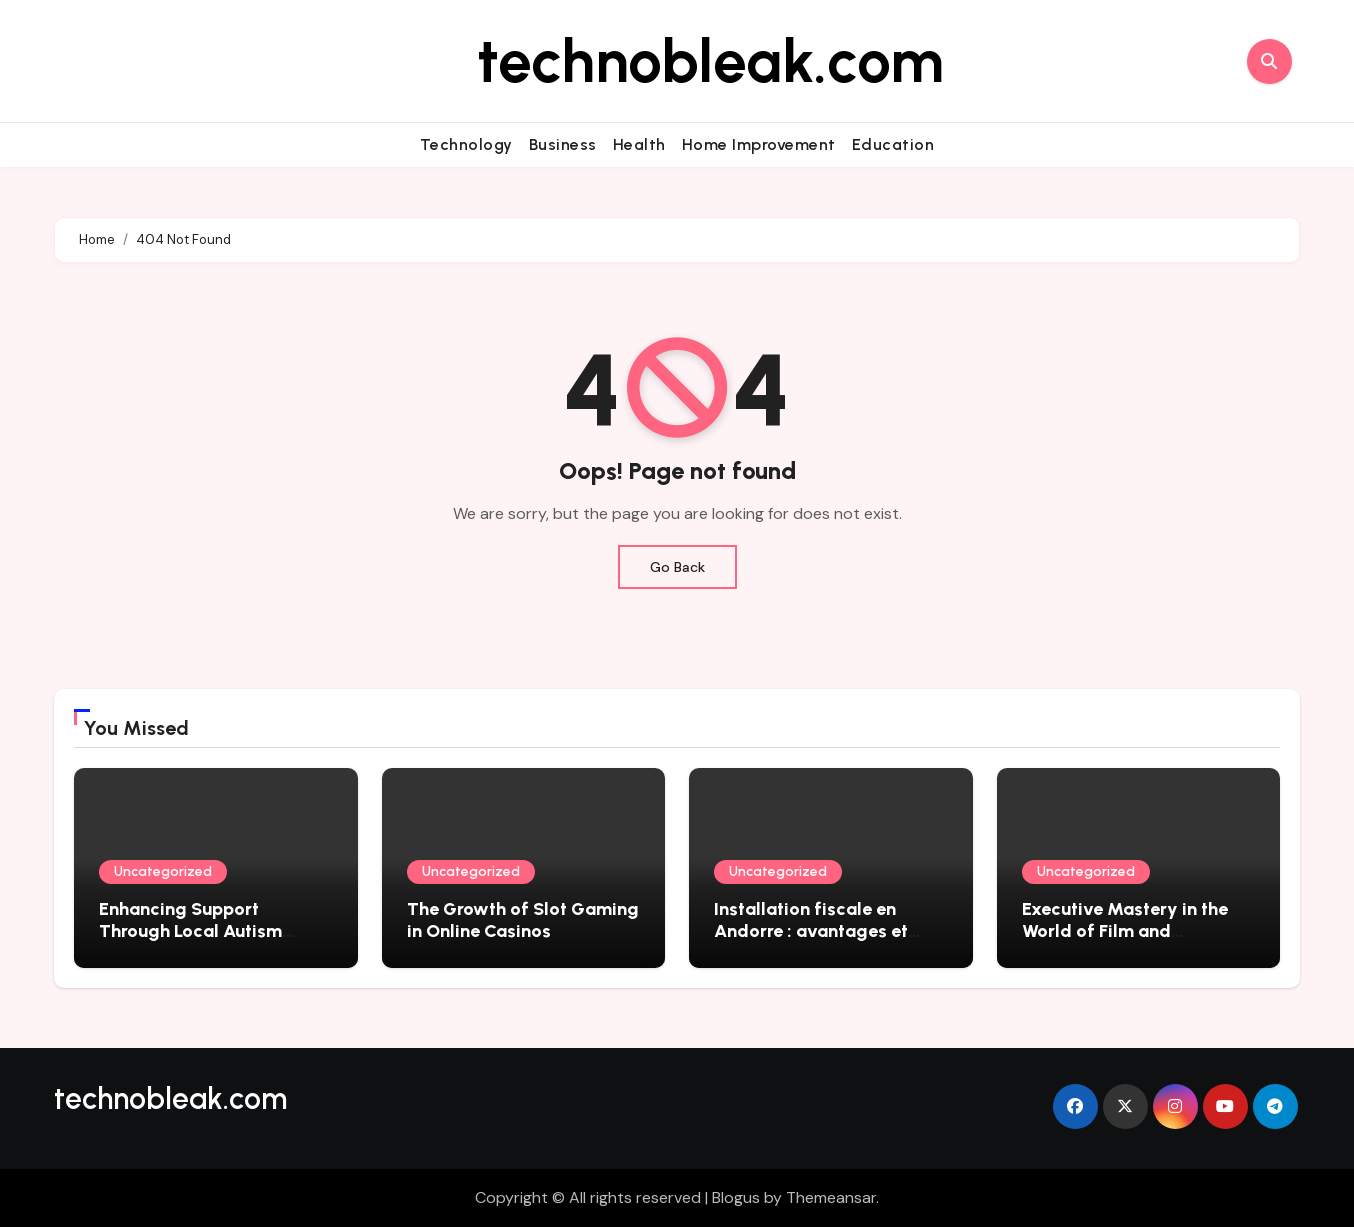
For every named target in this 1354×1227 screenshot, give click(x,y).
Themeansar (831, 1197)
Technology (466, 144)
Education (893, 144)
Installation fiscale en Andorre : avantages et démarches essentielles (812, 930)
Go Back (677, 567)
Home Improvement (759, 144)
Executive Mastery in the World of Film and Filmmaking (1125, 930)
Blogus (736, 1197)
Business (563, 144)
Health (639, 144)
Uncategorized (163, 871)
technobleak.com (710, 61)
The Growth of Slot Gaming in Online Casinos (523, 920)
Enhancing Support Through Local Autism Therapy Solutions (190, 930)
